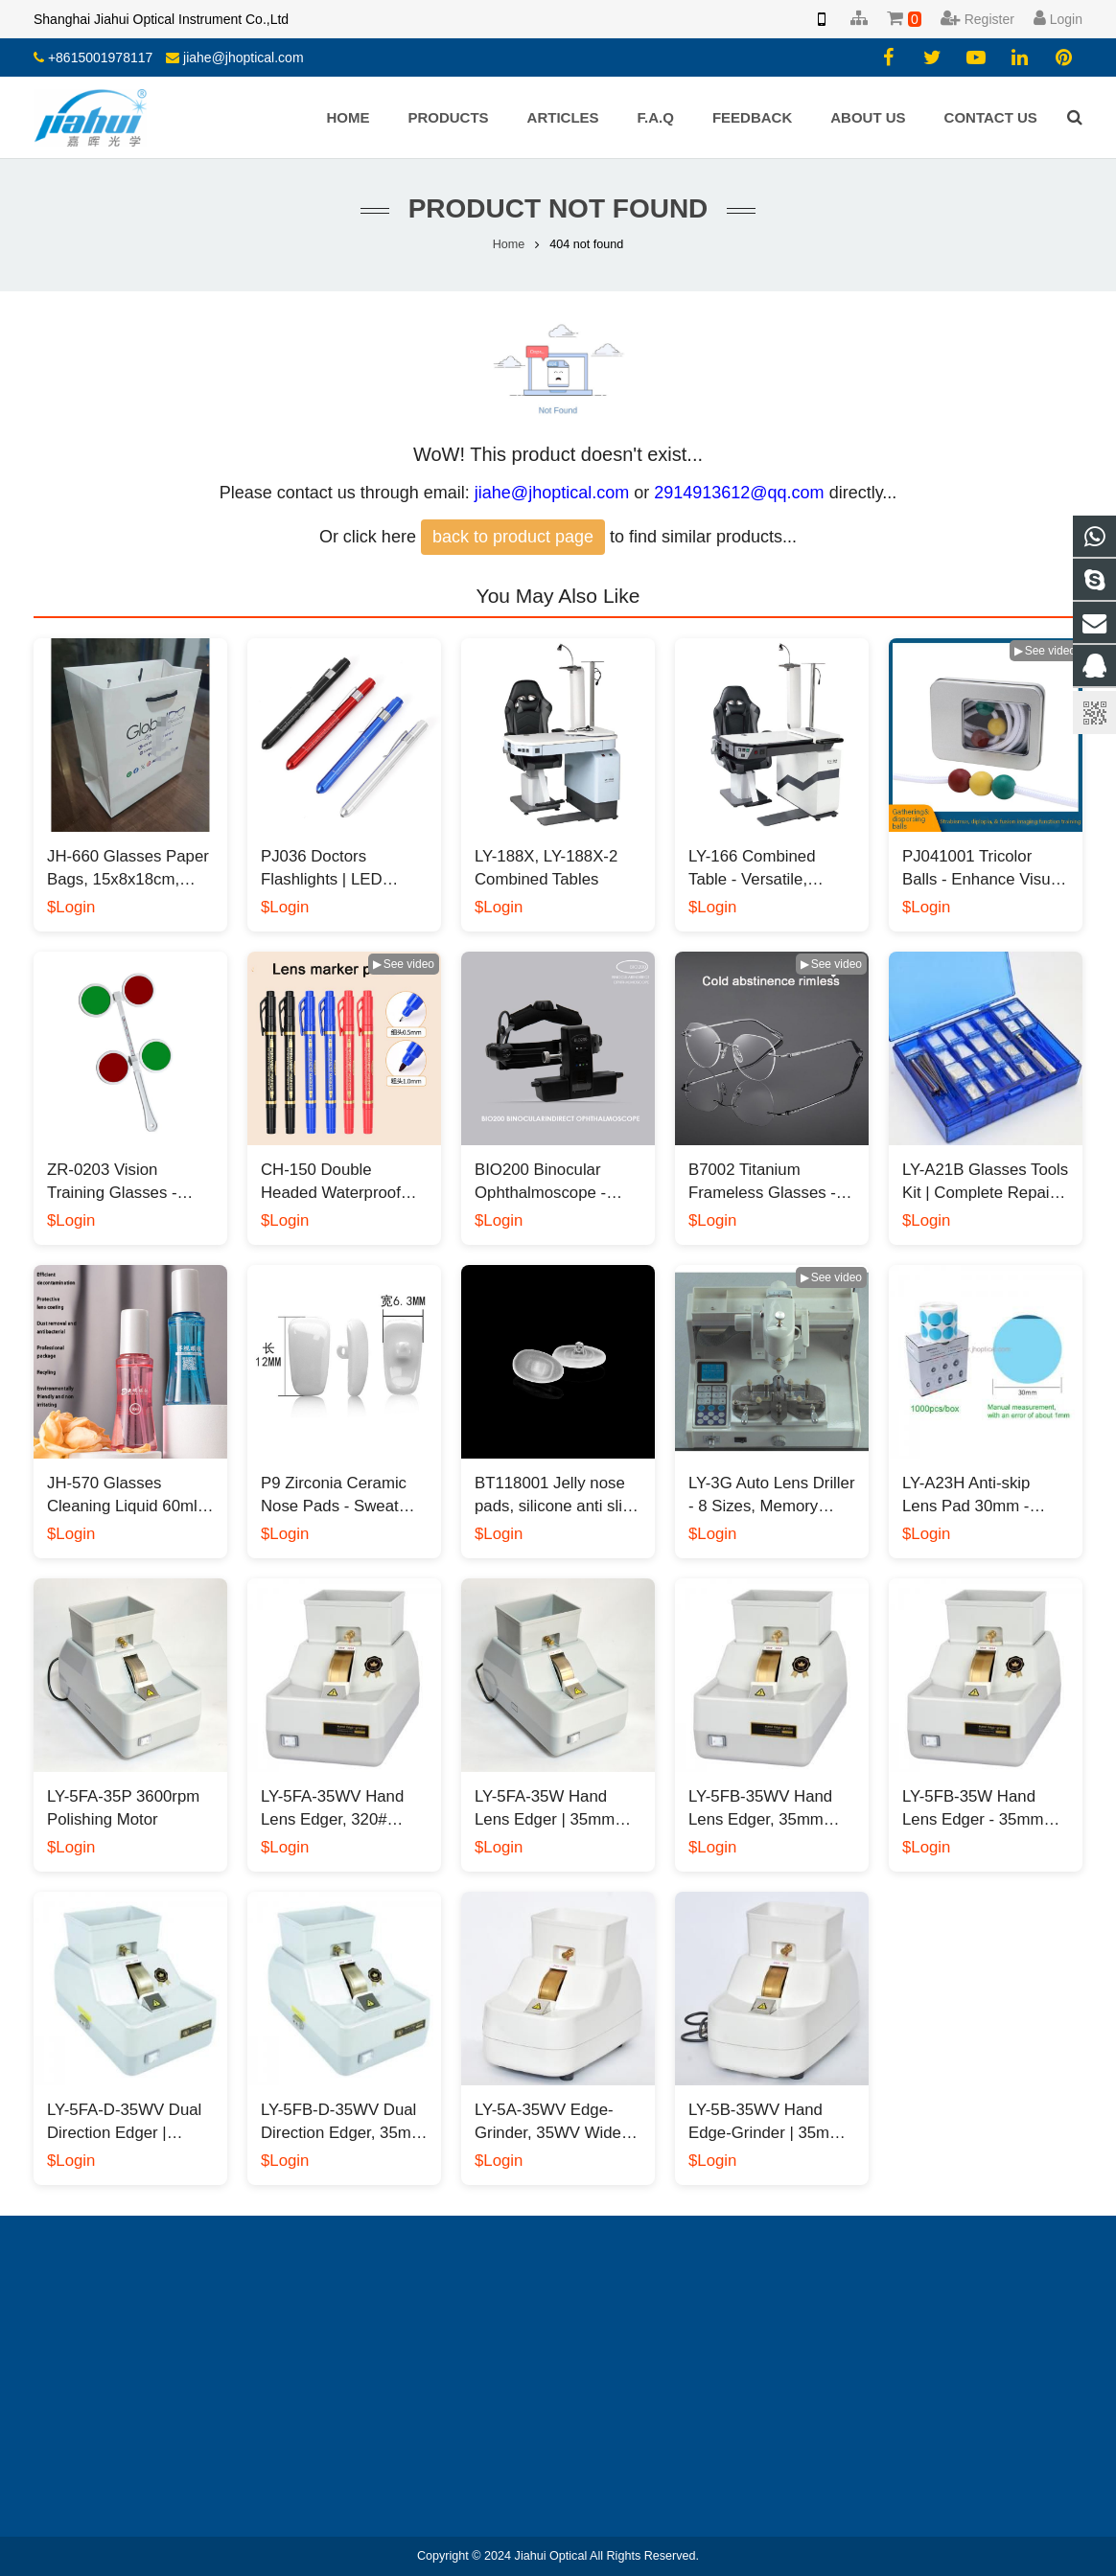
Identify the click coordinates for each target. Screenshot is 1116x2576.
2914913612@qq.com (739, 492)
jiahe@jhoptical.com (243, 57)
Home (509, 244)
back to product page (512, 536)
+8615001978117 (100, 57)
